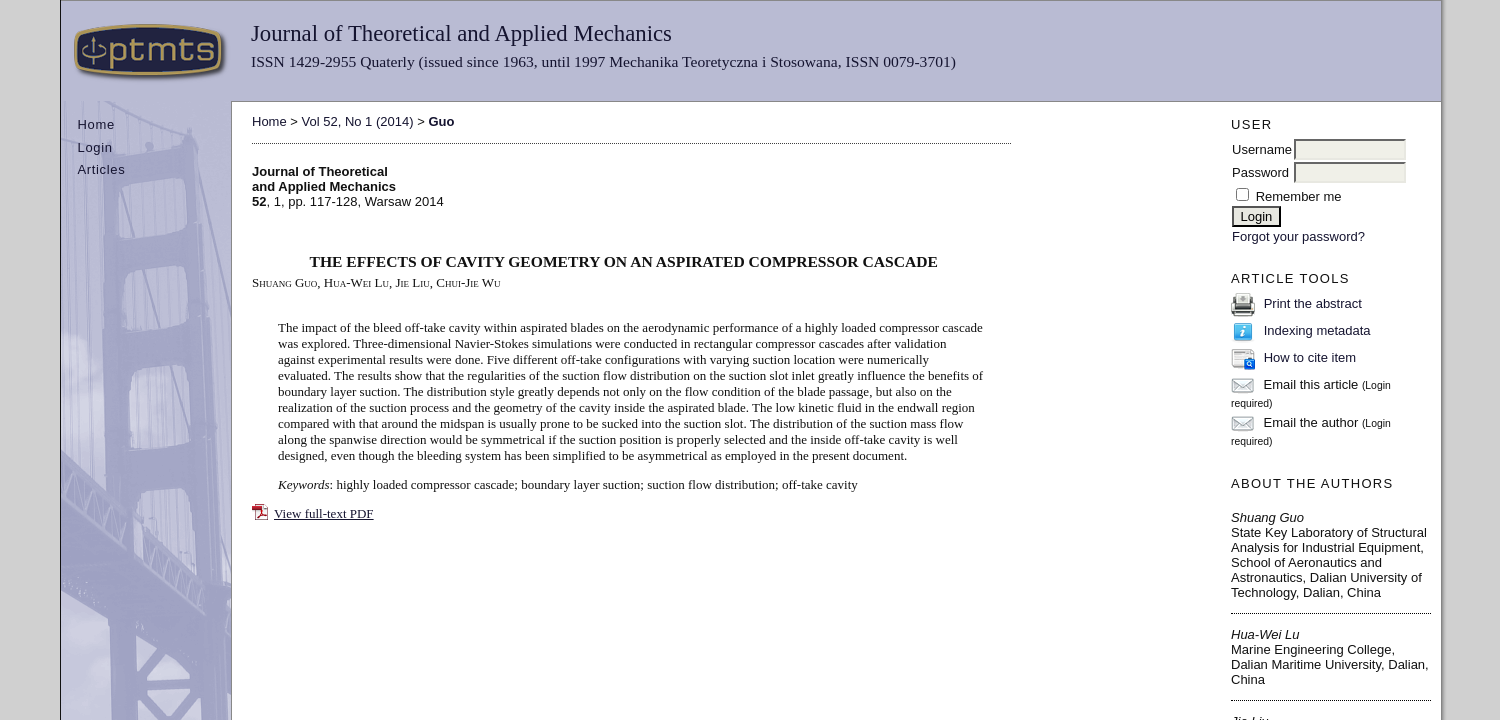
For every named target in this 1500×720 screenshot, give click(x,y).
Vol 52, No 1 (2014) (358, 121)
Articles (102, 169)
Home (96, 124)
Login (95, 147)
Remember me (1299, 196)
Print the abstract (1313, 303)
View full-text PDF (324, 513)
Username (1262, 149)
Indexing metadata (1317, 330)
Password (1260, 172)
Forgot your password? (1298, 236)
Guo (441, 121)
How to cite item (1310, 357)
